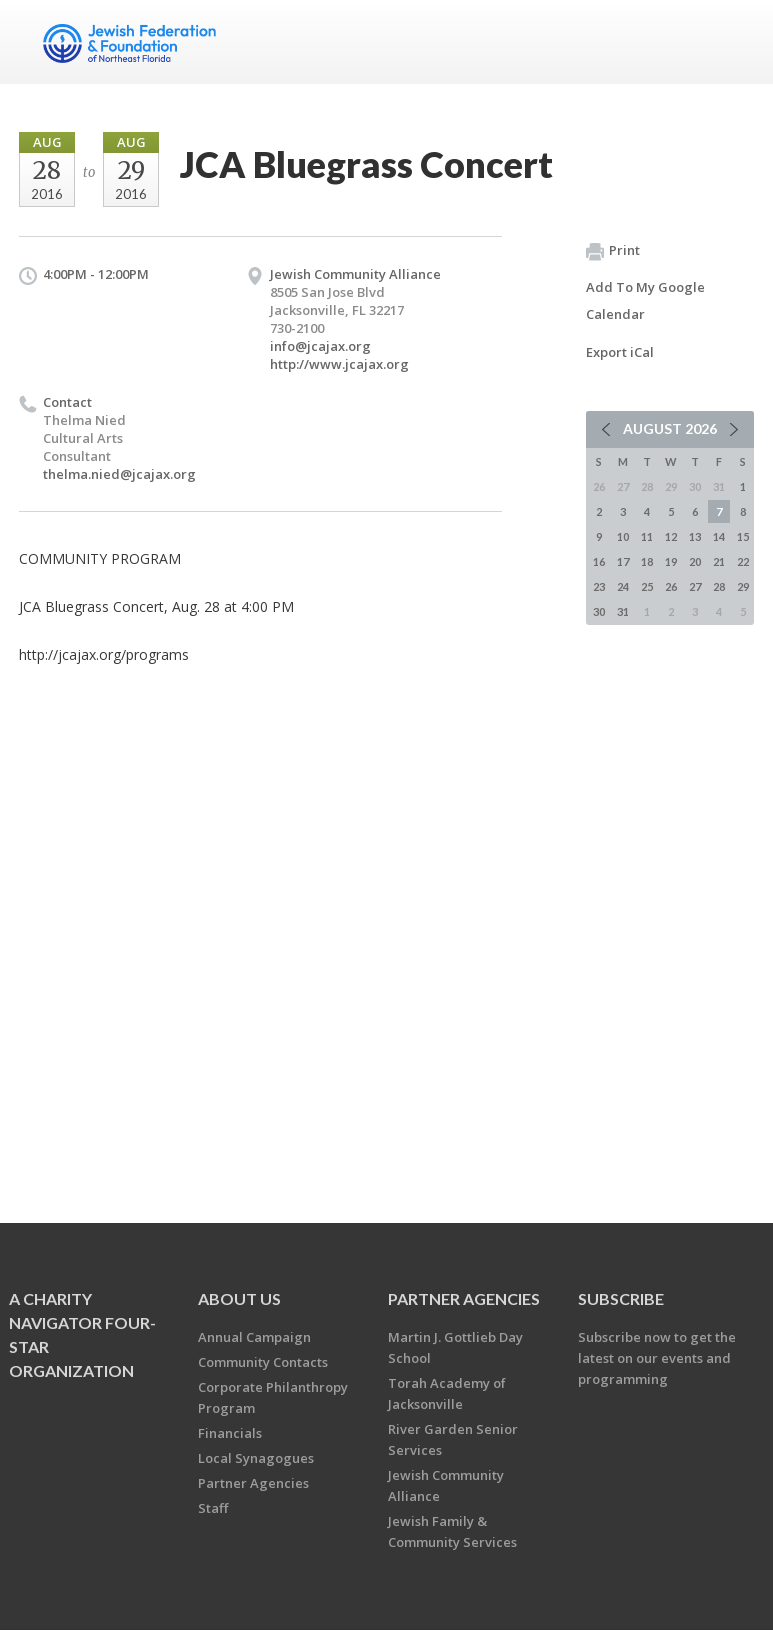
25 (647, 586)
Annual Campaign (254, 1337)
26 (671, 586)
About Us (239, 1298)
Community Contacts (263, 1362)
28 (719, 586)
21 (719, 561)
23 (599, 586)
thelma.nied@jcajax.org (119, 474)
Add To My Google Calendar (645, 300)
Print (613, 251)
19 (671, 561)
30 (599, 611)
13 (695, 536)
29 (743, 586)
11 (647, 536)
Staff (213, 1508)
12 (671, 536)
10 (623, 536)
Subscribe (621, 1298)
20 (695, 561)
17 (623, 561)
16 (599, 561)
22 (743, 561)
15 (743, 536)
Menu (731, 42)
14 (719, 536)
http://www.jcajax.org (339, 364)
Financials (230, 1433)
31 (623, 611)
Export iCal (620, 352)
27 (695, 586)
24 (623, 586)
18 (647, 561)
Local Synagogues (256, 1458)
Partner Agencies (253, 1483)
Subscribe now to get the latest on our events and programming (657, 1358)
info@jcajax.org (320, 346)
